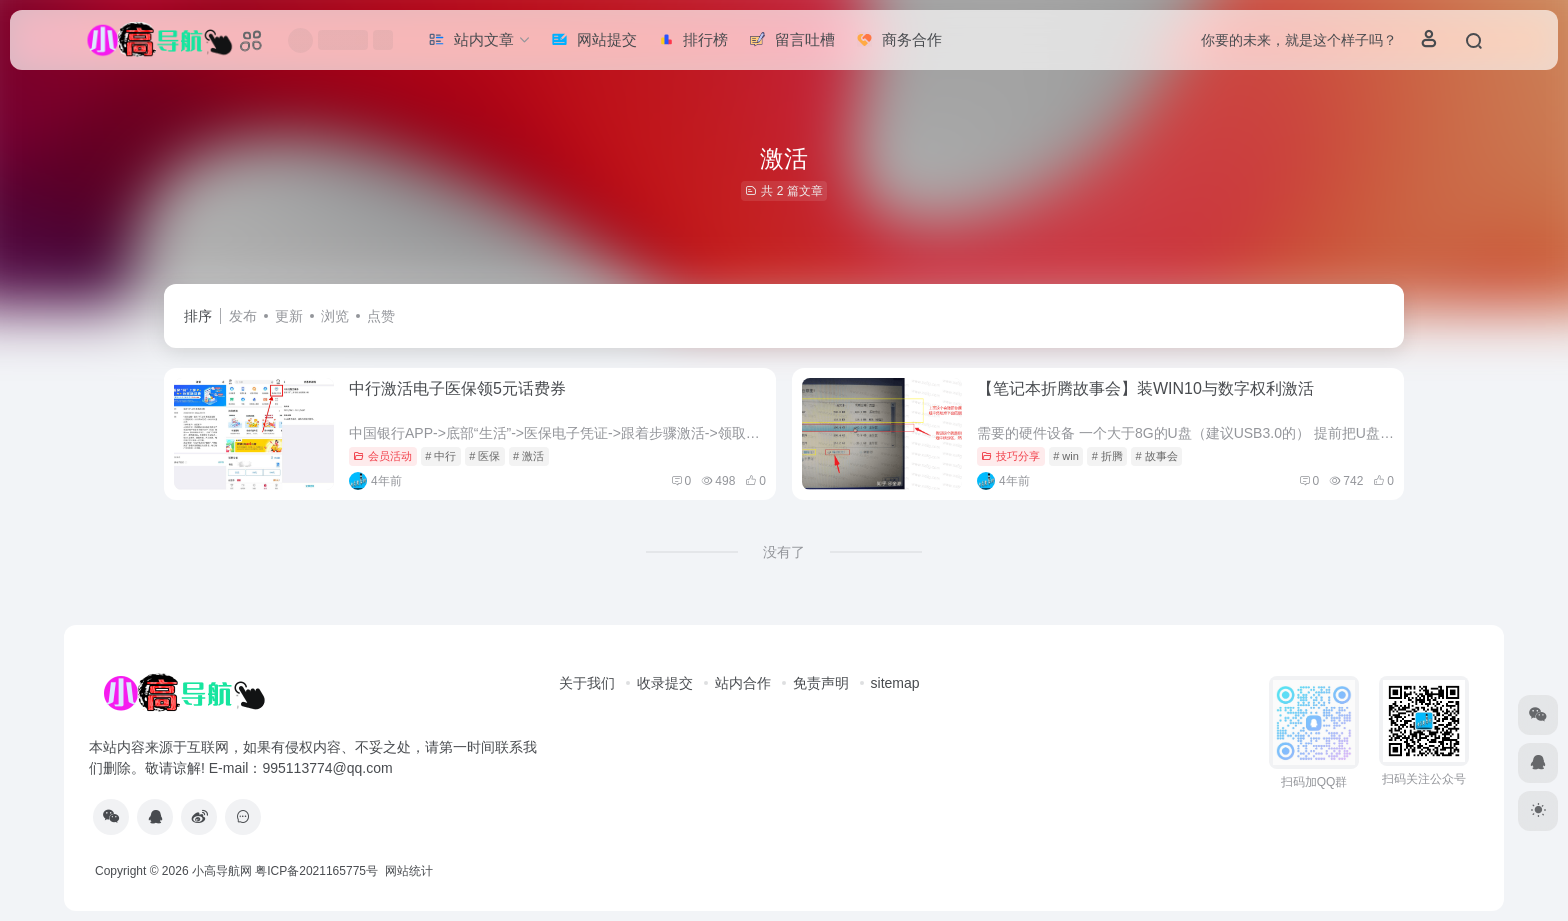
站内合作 (743, 683)
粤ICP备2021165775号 (316, 871)
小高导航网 (222, 871)
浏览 (335, 316)
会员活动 (382, 456)
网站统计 (409, 871)
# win (1066, 456)
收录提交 (665, 683)
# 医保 (484, 456)
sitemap (895, 683)
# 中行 (440, 456)
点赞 (381, 316)
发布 (243, 316)
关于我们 (587, 683)
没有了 (784, 552)
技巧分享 (1010, 456)
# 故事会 (1157, 456)
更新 (289, 316)
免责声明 (821, 683)
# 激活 (528, 456)
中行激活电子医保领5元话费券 (457, 388)
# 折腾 (1107, 456)
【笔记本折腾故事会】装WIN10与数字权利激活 (1145, 388)
